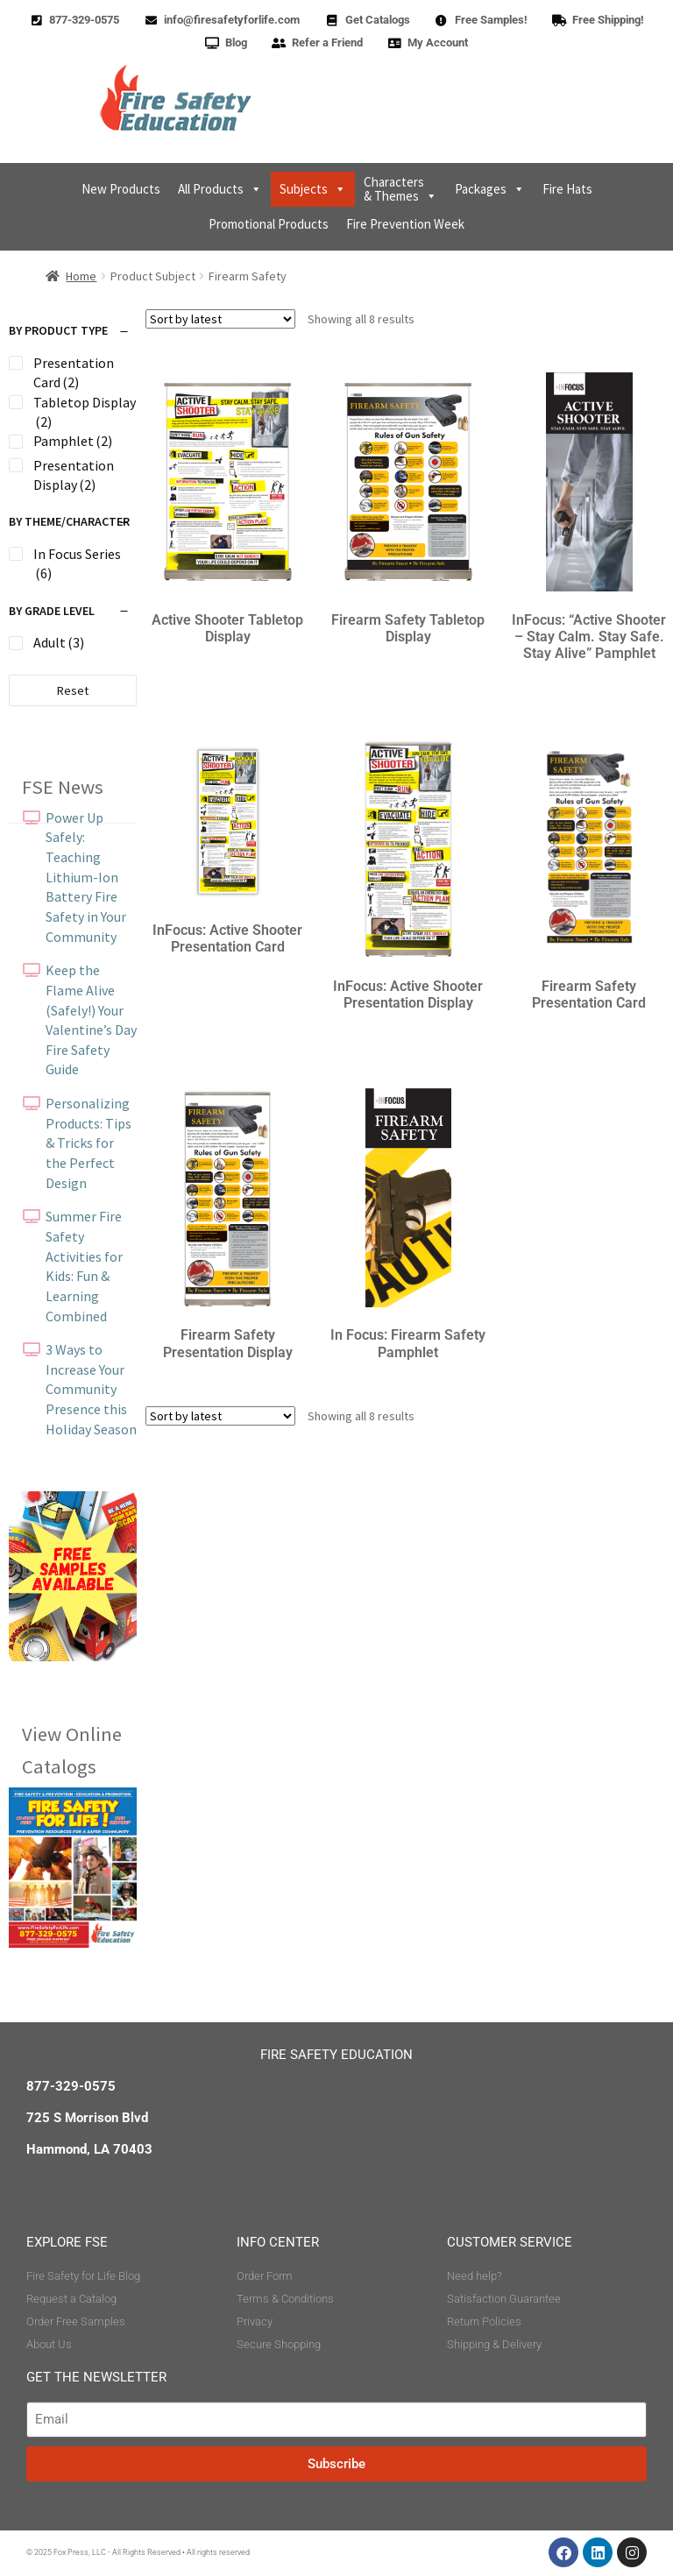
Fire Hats (567, 188)
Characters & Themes (400, 188)
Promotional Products (269, 224)
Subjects (313, 189)
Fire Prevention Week (405, 224)
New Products (120, 188)
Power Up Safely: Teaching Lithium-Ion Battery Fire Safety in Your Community (86, 877)
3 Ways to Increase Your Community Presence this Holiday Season (91, 1389)
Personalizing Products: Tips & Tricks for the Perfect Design (88, 1143)
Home (81, 276)
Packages (490, 189)
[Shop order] (220, 319)
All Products (220, 189)
